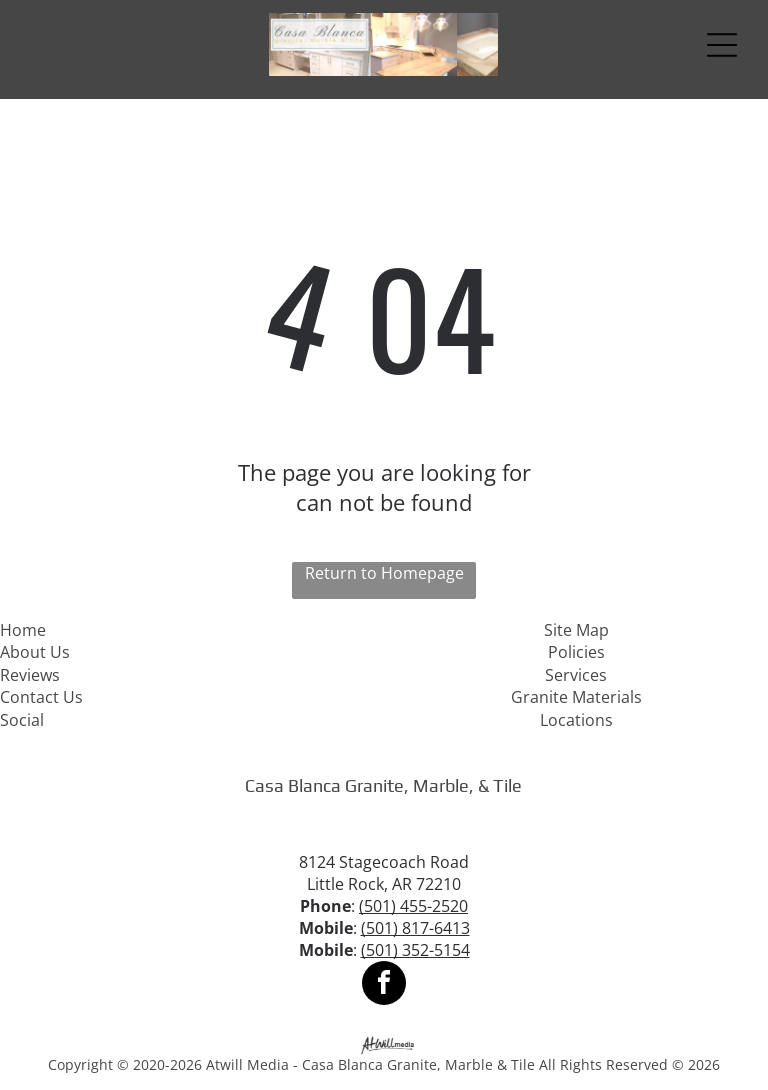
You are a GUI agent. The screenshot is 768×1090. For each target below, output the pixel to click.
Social (22, 720)
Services (576, 675)
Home (23, 630)
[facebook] (384, 985)
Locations (576, 720)
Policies (576, 652)
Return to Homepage (384, 573)
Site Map (576, 630)
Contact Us (41, 697)
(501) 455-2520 (413, 906)
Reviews (30, 675)
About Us (35, 652)
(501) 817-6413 (415, 928)
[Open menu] (722, 45)
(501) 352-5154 (415, 950)
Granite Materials (576, 697)
